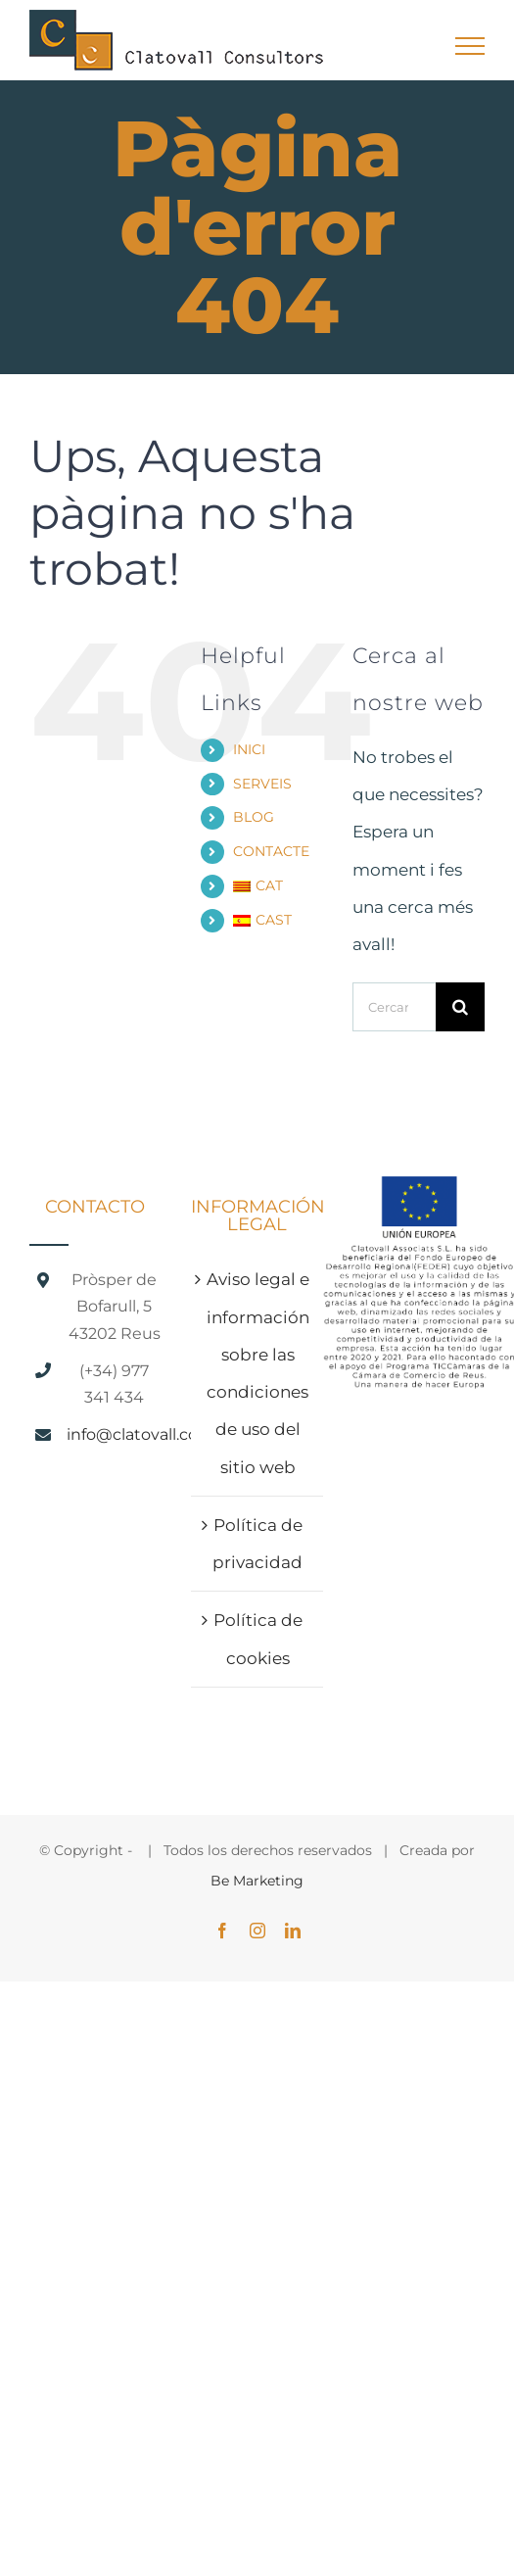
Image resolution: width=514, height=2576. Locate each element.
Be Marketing (257, 1880)
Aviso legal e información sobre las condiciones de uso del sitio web (258, 1372)
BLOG (253, 817)
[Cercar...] (394, 1006)
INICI (249, 749)
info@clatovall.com (114, 1434)
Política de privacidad (257, 1543)
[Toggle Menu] (470, 46)
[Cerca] (460, 1006)
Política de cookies (258, 1638)
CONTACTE (271, 851)
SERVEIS (262, 783)
